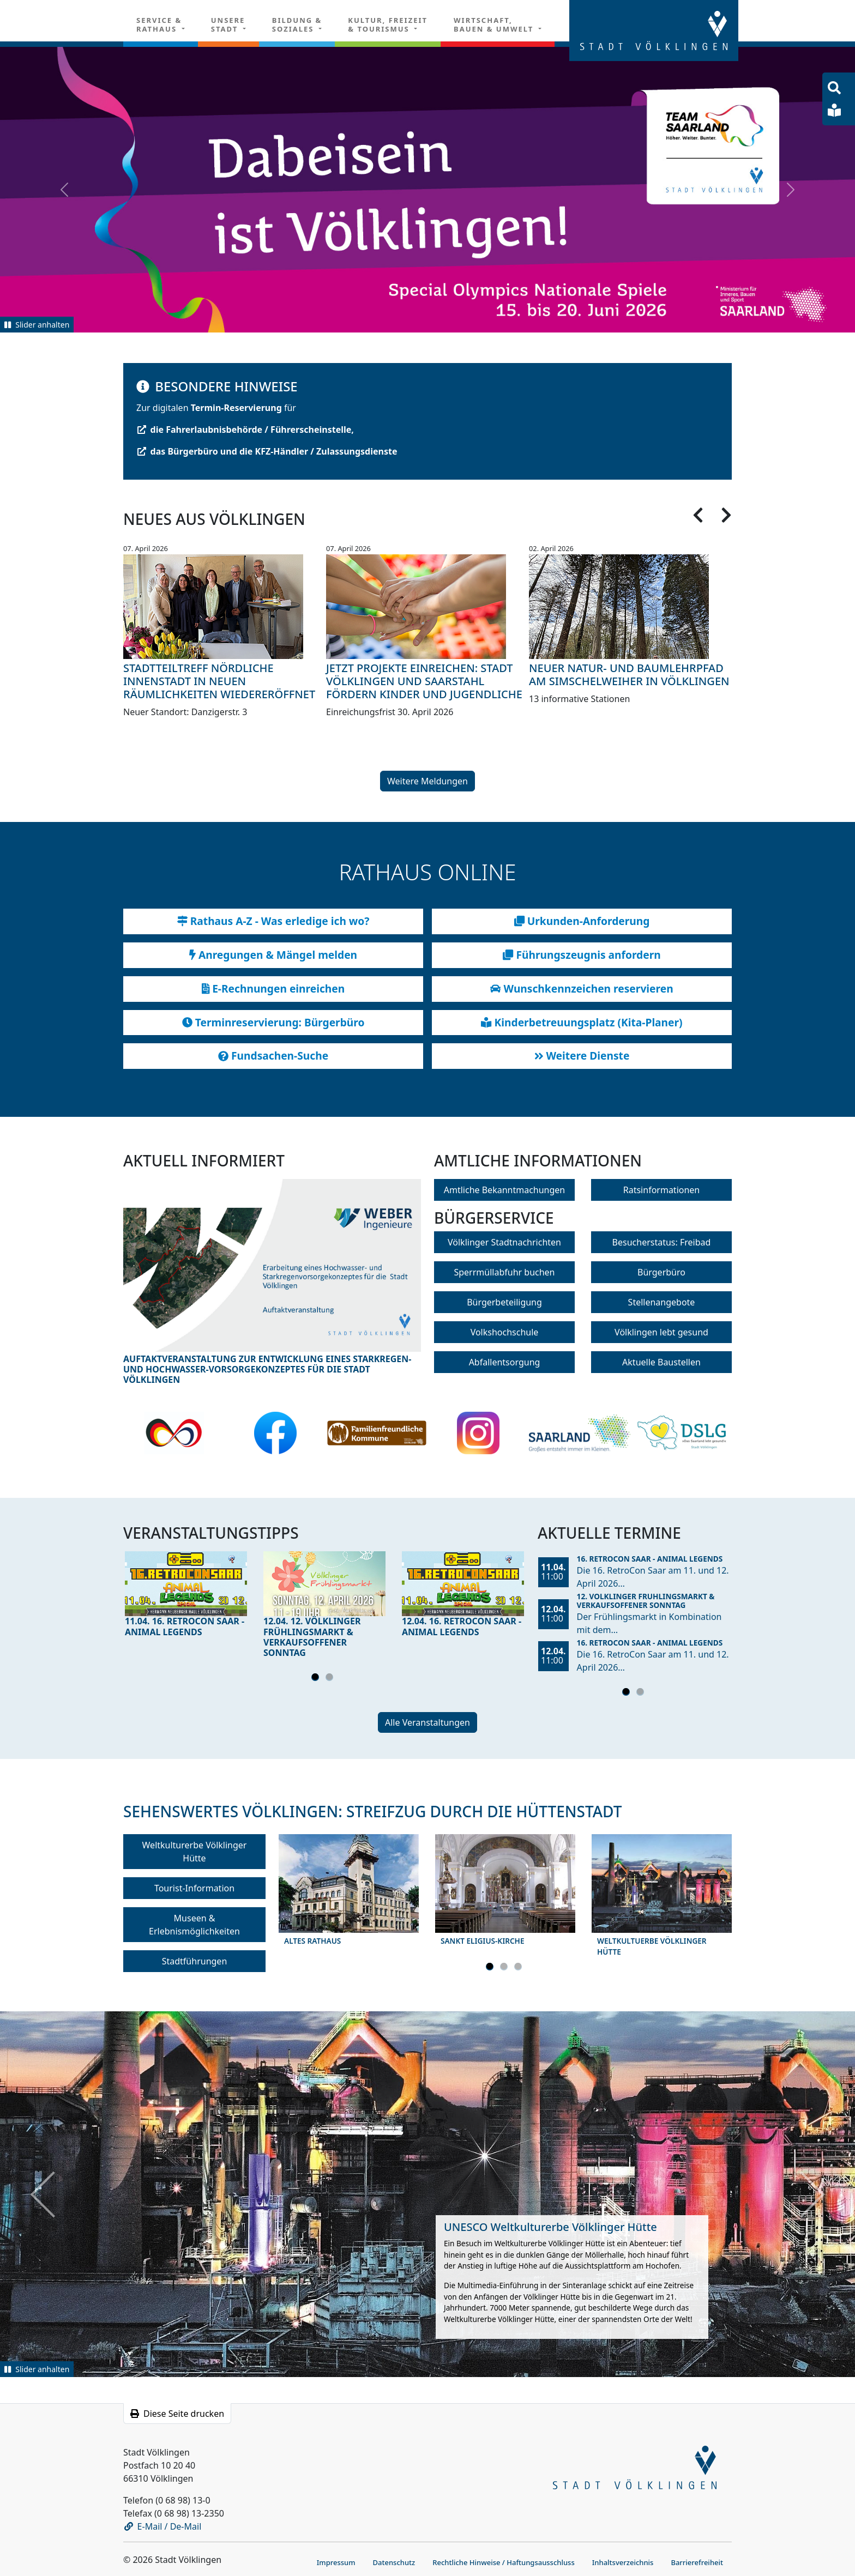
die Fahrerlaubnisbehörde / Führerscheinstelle (244, 430)
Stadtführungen (194, 1961)
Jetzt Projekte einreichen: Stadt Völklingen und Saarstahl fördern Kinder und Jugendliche (424, 681)
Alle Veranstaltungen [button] (427, 1722)
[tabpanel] (186, 1596)
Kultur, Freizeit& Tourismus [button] (388, 24)
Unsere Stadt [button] (228, 24)
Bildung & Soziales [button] (297, 24)
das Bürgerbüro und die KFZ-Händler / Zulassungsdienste (267, 451)
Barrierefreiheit (697, 2562)
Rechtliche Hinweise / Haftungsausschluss (503, 2562)
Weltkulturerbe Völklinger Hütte (194, 1851)
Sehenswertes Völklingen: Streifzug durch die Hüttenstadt (372, 1811)
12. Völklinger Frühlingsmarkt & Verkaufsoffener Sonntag (646, 1600)
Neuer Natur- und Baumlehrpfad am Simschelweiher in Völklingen (629, 674)
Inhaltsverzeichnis (623, 2562)
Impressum (336, 2562)
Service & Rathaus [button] (159, 24)
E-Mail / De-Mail (163, 2526)
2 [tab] (331, 1678)
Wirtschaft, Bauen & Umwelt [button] (495, 24)
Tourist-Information (194, 1888)
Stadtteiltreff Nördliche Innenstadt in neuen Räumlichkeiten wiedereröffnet (219, 681)
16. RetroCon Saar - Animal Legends (650, 1558)
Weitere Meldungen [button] (427, 781)
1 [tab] (316, 1678)
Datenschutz (394, 2562)
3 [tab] (519, 1968)
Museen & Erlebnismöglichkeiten (194, 1924)
